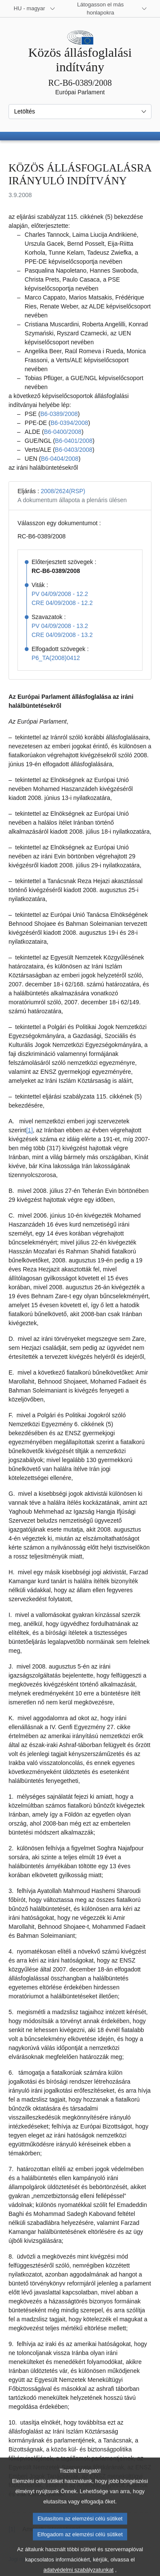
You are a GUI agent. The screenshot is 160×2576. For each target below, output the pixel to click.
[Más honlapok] (105, 8)
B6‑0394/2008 (69, 422)
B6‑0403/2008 (74, 449)
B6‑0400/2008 (62, 431)
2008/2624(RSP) (63, 491)
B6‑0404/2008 (60, 458)
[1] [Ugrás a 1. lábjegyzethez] (29, 1130)
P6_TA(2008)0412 (56, 657)
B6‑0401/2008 (74, 440)
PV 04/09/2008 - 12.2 (60, 593)
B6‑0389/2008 (59, 413)
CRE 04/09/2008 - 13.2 (62, 634)
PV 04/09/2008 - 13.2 (60, 625)
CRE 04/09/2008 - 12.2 (62, 602)
